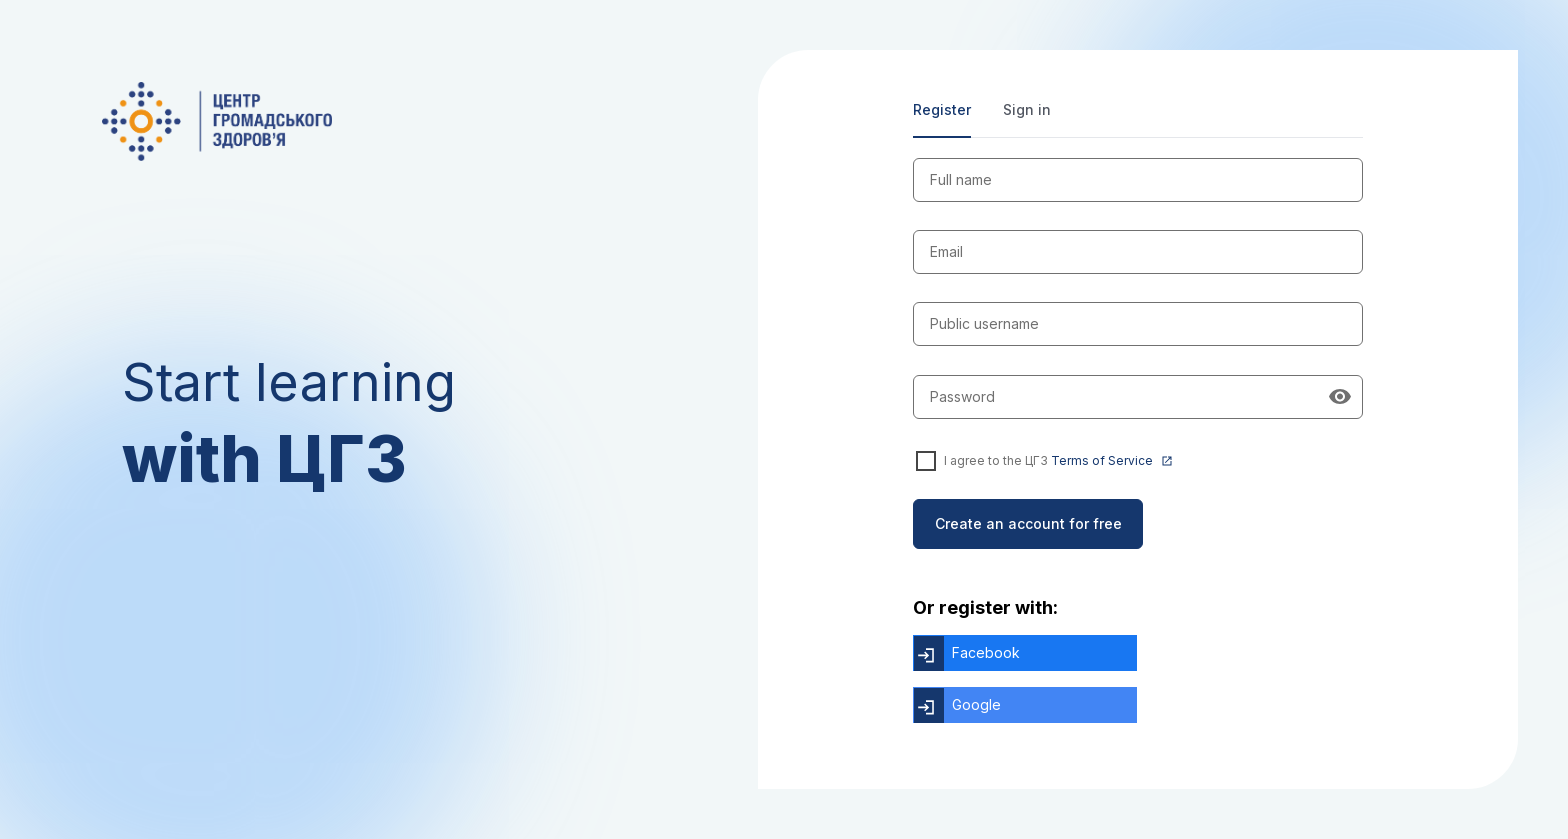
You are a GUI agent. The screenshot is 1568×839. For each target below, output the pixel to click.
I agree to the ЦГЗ (1058, 461)
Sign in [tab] (1027, 109)
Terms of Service (1112, 462)
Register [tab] (942, 109)
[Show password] (1340, 397)
